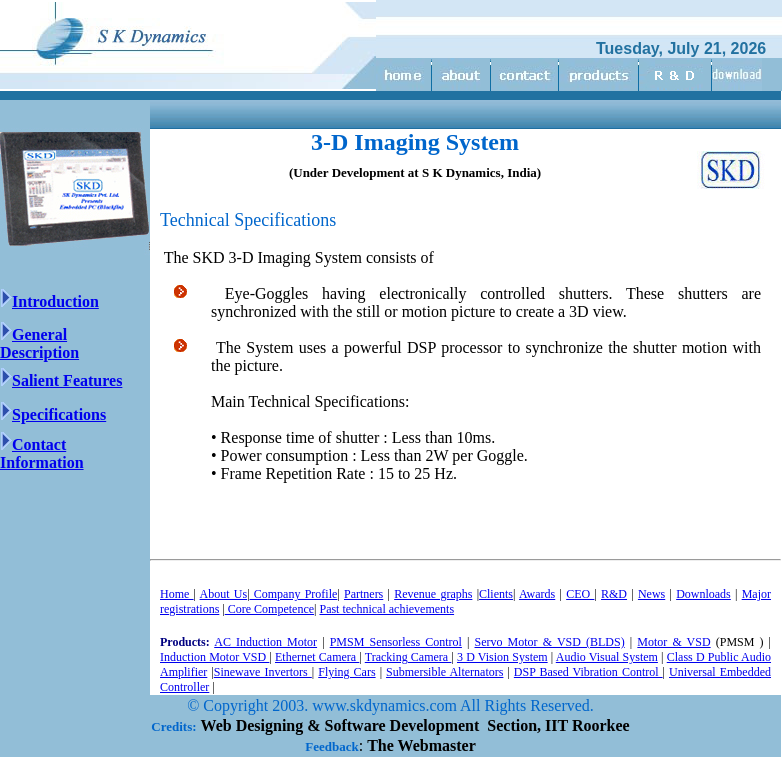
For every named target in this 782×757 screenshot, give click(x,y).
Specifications (53, 414)
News (651, 594)
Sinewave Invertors (263, 672)
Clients (496, 594)
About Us (224, 594)
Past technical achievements (386, 609)
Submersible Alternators (444, 672)
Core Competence (269, 609)
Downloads (703, 594)
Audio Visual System (607, 657)
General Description (39, 343)
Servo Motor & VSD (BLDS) (550, 642)
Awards (537, 594)
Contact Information (42, 453)
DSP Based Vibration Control (588, 672)
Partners (363, 594)
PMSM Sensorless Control (396, 642)
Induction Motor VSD (214, 657)
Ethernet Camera (317, 657)
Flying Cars (346, 672)
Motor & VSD (673, 642)
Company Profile (294, 594)
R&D (614, 594)
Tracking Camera (408, 657)
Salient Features (61, 380)
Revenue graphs (433, 594)
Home (177, 594)
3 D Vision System (502, 657)
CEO (580, 594)
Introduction (55, 301)
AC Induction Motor (265, 642)
